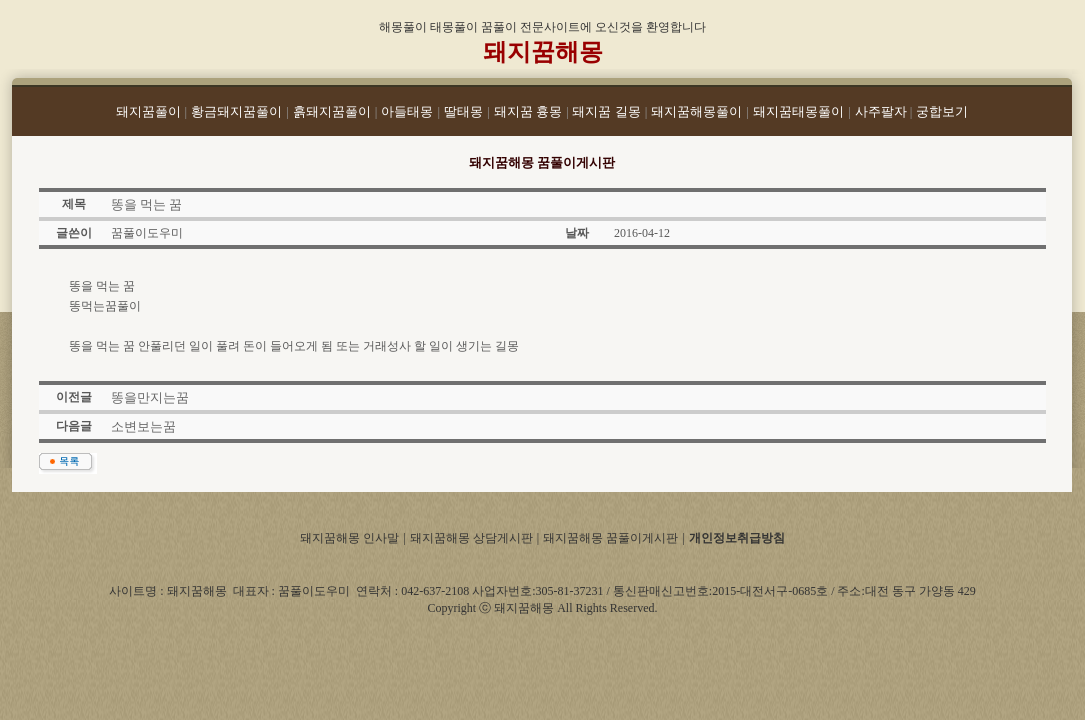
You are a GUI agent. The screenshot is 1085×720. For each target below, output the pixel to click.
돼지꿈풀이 (148, 111)
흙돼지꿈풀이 (332, 111)
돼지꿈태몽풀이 (798, 111)
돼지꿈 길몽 (606, 111)
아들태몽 (407, 111)
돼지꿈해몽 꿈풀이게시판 (610, 538)
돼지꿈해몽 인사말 (349, 538)
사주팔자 (882, 111)
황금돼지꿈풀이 (236, 111)
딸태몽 (463, 111)
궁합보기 (942, 111)
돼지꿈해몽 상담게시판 (471, 538)
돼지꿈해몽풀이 (696, 111)
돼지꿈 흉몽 (528, 111)
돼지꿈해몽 (543, 52)
